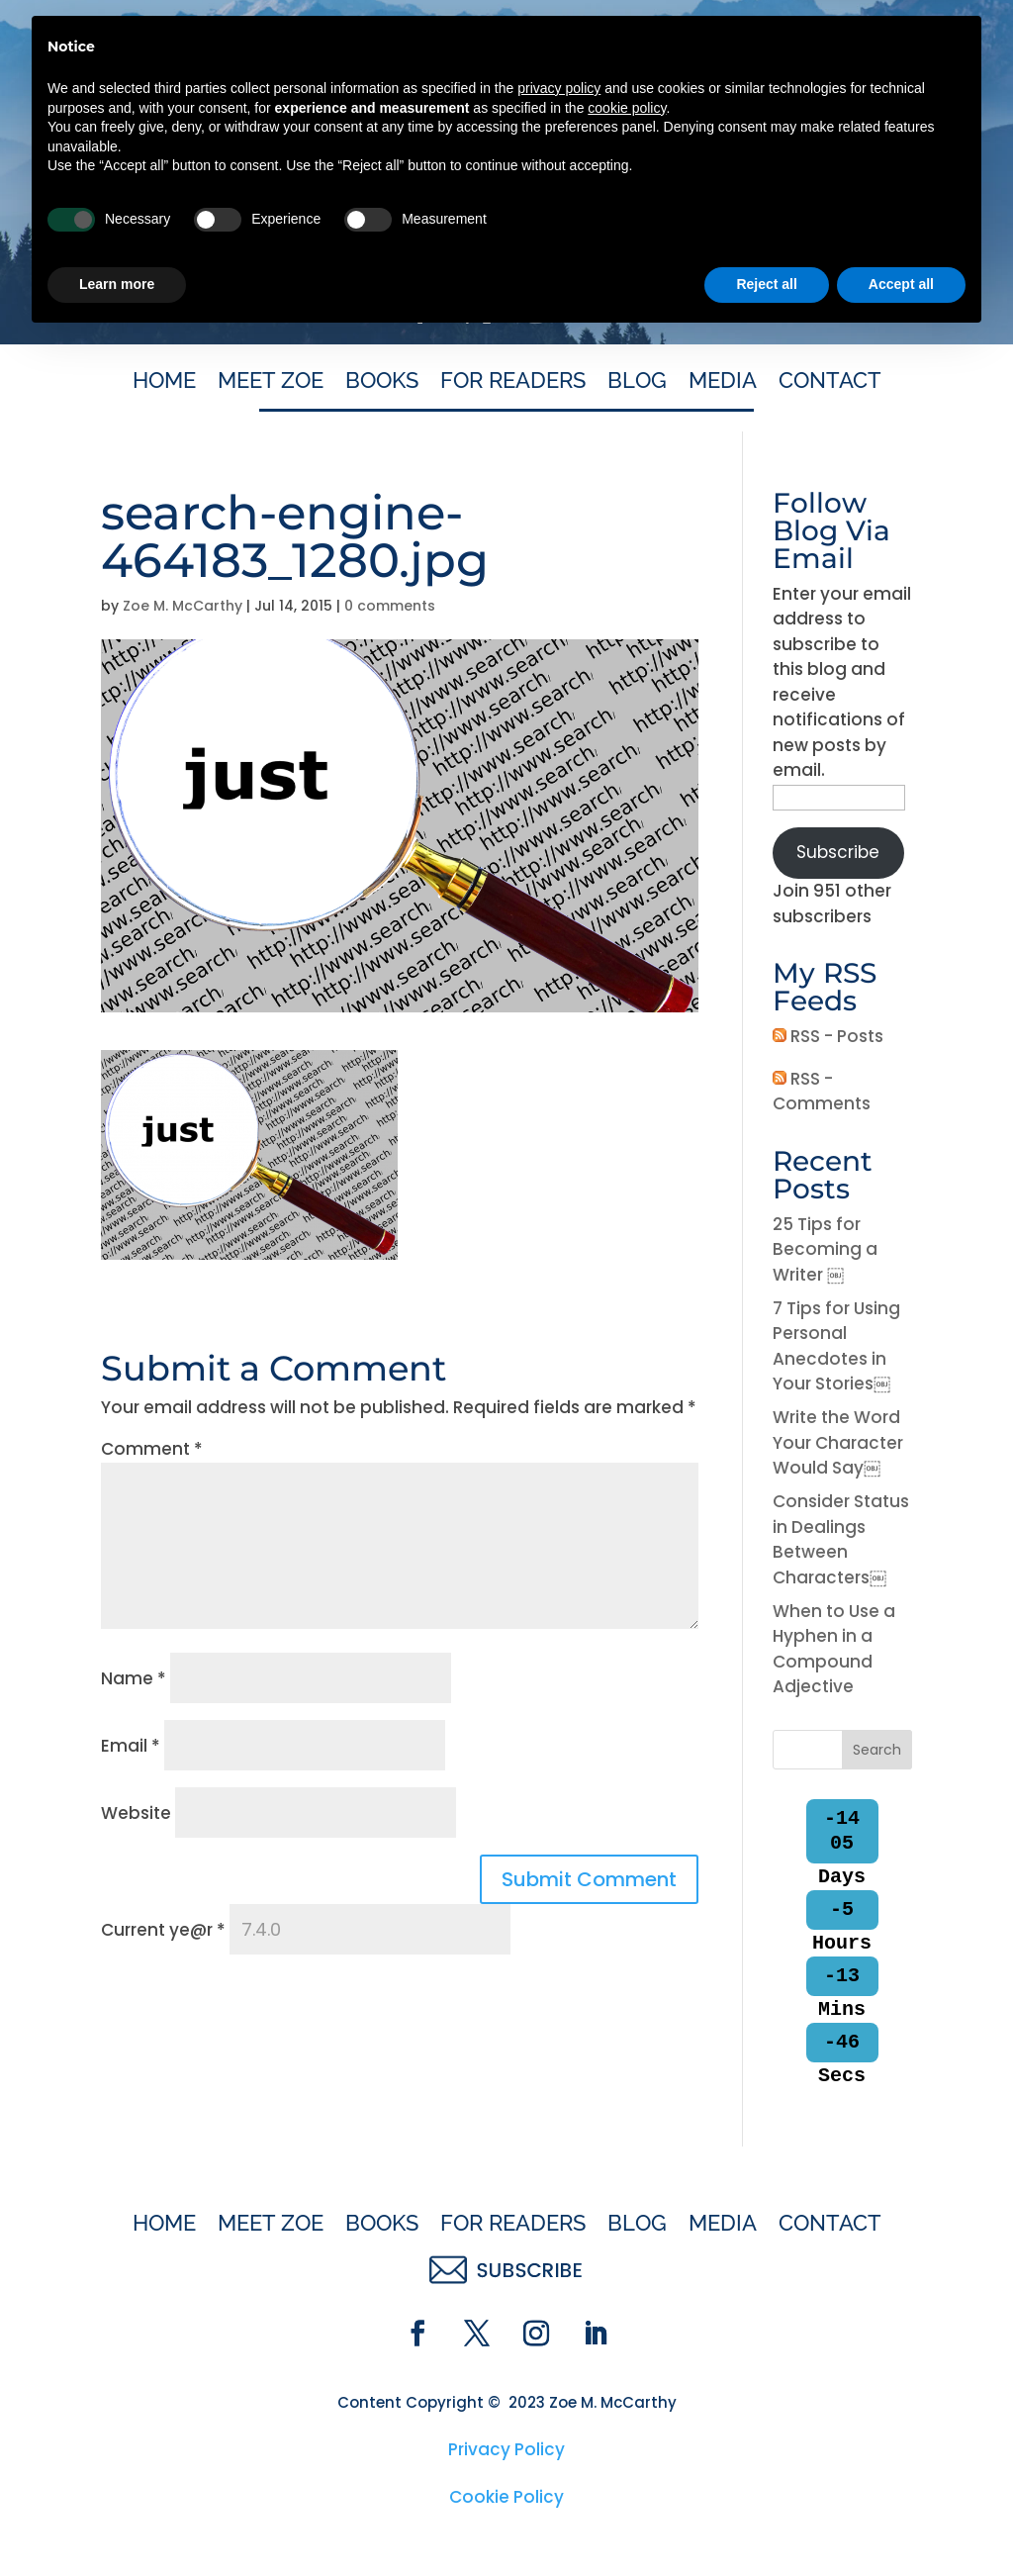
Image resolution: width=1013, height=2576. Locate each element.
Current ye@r (163, 1930)
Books (381, 383)
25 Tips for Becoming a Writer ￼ (825, 1249)
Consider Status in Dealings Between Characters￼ (841, 1539)
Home (164, 383)
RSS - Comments (822, 1091)
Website (136, 1813)
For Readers (513, 383)
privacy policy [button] (558, 2326)
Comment (152, 1449)
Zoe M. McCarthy (182, 606)
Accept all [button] (901, 2521)
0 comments (389, 606)
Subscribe (837, 852)
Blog (637, 383)
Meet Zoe (270, 383)
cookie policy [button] (627, 2345)
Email (130, 1746)
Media (723, 383)
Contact (830, 383)
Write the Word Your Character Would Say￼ (838, 1442)
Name (133, 1678)
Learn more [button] (116, 2521)
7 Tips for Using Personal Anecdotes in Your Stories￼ (836, 1346)
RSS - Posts (828, 1036)
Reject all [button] (766, 2521)
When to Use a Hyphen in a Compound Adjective (834, 1649)
